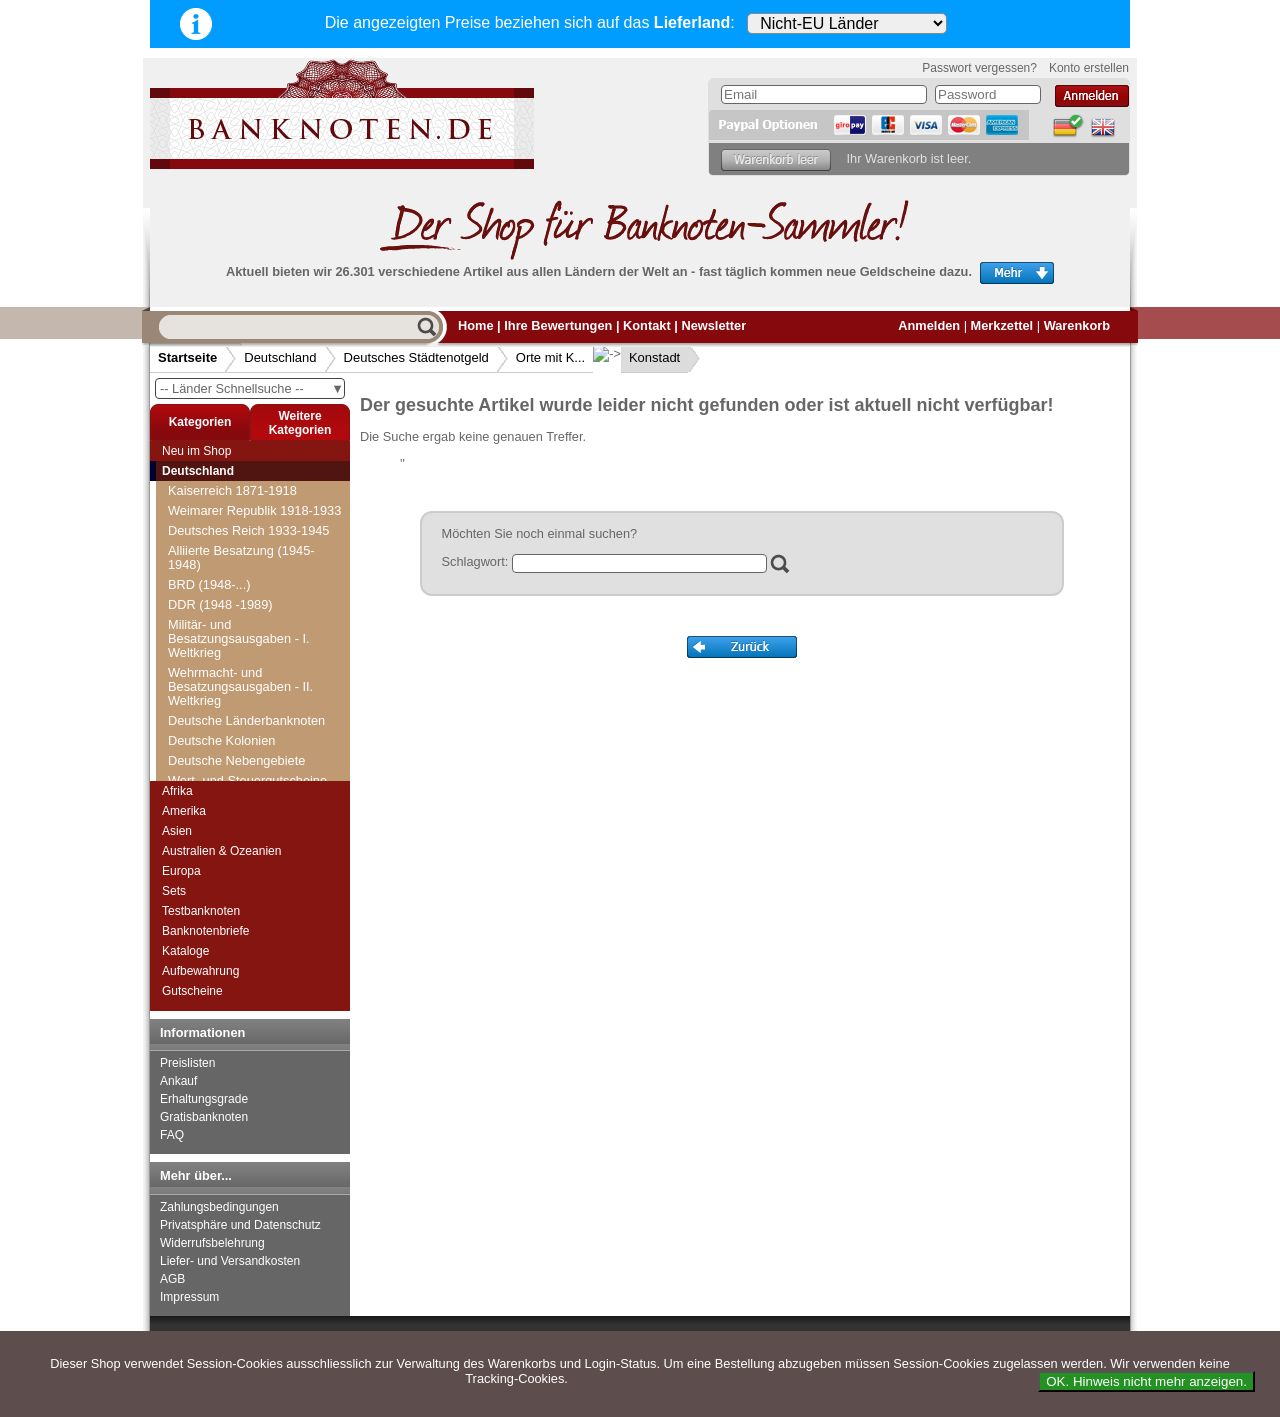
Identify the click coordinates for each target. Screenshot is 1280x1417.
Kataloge (185, 951)
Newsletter (713, 325)
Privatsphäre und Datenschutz (240, 1225)
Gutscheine (192, 991)
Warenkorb (1077, 325)
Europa (181, 871)
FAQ (172, 1135)
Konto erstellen (1089, 68)
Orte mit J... (207, 680)
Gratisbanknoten (204, 1117)
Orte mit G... (209, 620)
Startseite (187, 357)
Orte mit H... (208, 640)
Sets (174, 891)
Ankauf (178, 1081)
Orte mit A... (208, 500)
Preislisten (187, 1063)
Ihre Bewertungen (558, 325)
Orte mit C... (208, 540)
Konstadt (638, 357)
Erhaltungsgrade (204, 1099)
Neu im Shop (196, 451)
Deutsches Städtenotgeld (416, 357)
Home (476, 325)
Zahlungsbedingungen (219, 1207)
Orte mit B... (208, 520)
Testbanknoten (201, 911)
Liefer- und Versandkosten (230, 1261)
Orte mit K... (550, 357)
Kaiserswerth (217, 760)
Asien (177, 831)
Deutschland (280, 357)
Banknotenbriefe (205, 931)
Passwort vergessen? (979, 68)
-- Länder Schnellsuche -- (252, 388)
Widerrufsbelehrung (212, 1243)
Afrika (177, 791)
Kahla (196, 720)
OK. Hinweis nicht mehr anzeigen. (1146, 1381)
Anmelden (929, 325)
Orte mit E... (208, 580)
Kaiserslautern (221, 740)
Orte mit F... (207, 600)
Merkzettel (1002, 325)
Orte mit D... (208, 560)
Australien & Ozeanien (221, 851)
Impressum (189, 1297)
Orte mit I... (205, 660)
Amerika (184, 811)
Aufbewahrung (200, 971)
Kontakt (647, 325)
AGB (172, 1279)
